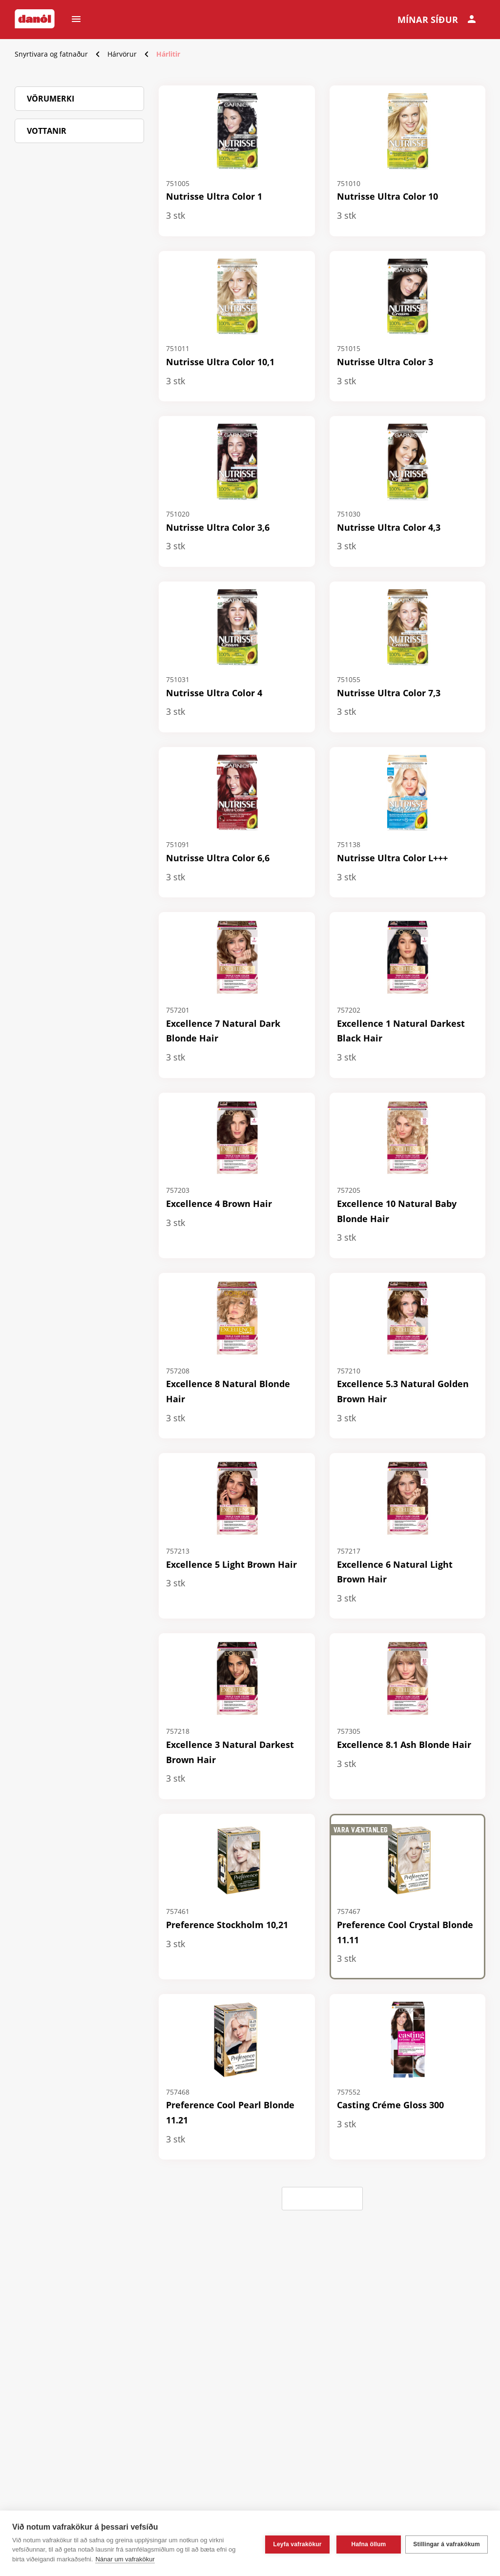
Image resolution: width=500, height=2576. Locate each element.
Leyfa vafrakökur (295, 2543)
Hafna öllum (366, 2543)
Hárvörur (122, 54)
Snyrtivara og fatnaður (51, 54)
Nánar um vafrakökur (124, 2559)
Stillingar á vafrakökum (446, 2543)
